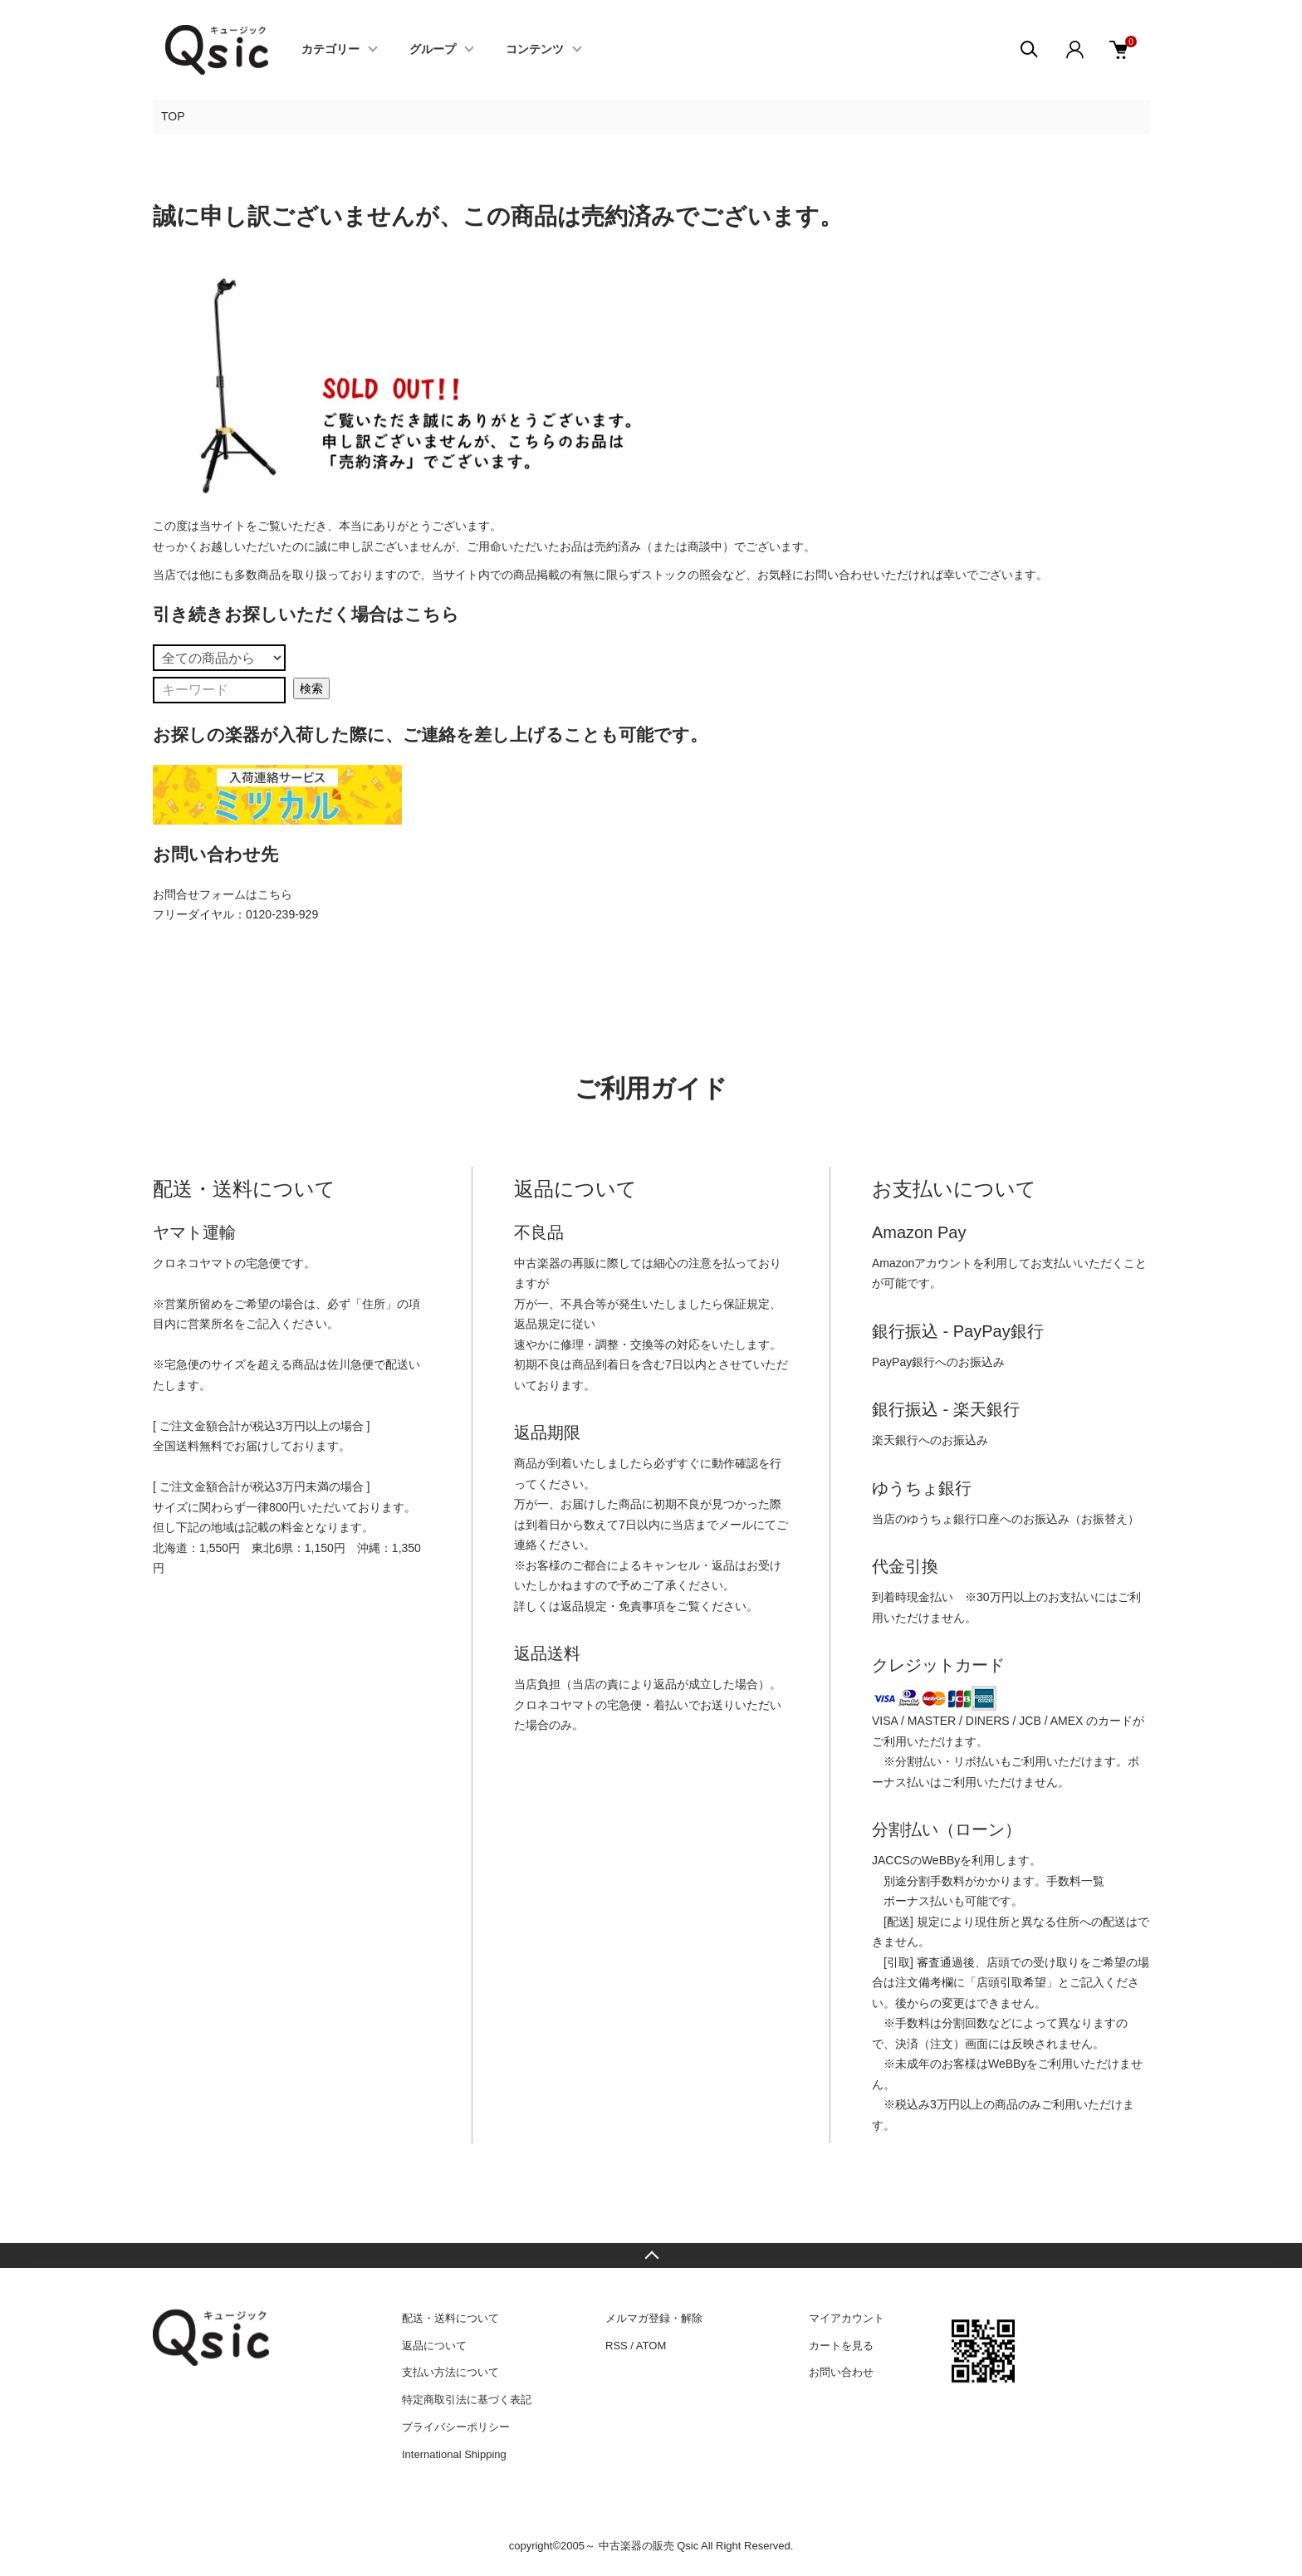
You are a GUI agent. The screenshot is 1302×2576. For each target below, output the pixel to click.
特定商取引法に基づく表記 (466, 2399)
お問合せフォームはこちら (222, 894)
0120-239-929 (282, 914)
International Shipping (454, 2454)
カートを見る (841, 2345)
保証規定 (746, 1303)
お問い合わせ (841, 2372)
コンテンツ (535, 49)
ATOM (651, 2345)
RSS (616, 2345)
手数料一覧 (1075, 1881)
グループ (432, 49)
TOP (173, 116)
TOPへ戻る (651, 2255)
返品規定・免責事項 (612, 1606)
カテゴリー (330, 49)
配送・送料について (450, 2318)
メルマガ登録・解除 (653, 2318)
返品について (434, 2345)
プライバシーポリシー (456, 2427)
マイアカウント (846, 2318)
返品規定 (537, 1323)
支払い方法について (450, 2372)
